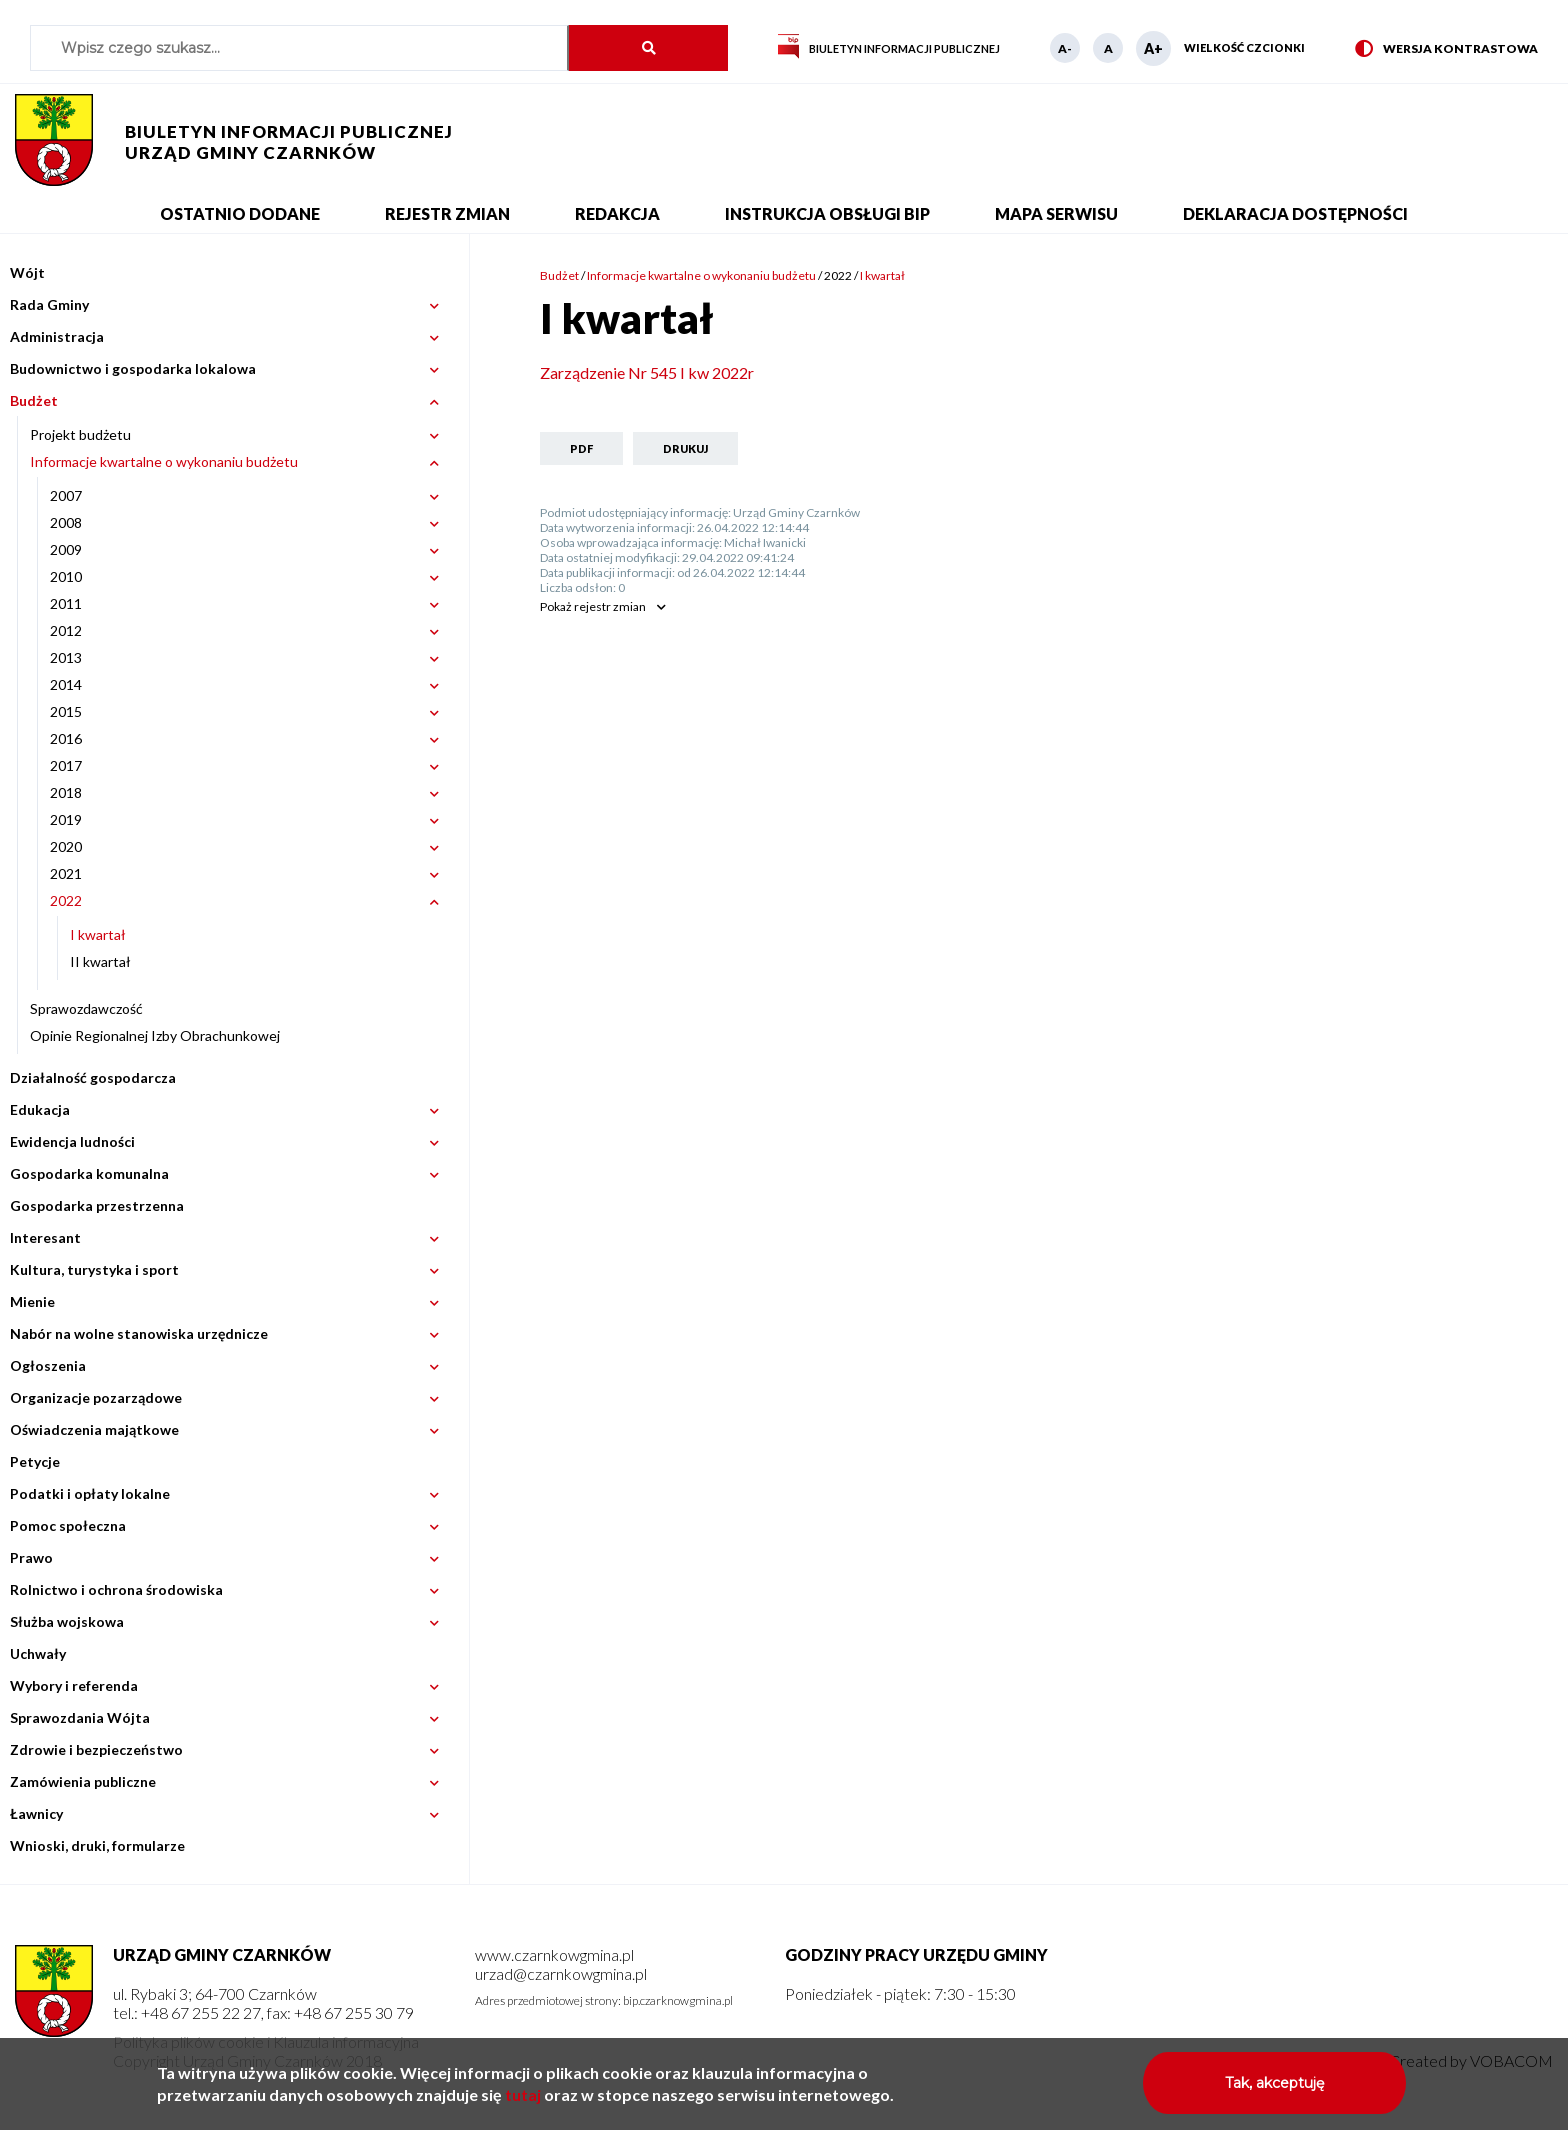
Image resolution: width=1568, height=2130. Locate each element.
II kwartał (100, 961)
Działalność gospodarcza (93, 1077)
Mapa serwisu (1056, 213)
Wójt (27, 272)
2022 (838, 275)
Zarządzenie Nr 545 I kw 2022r (647, 372)
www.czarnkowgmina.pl (554, 1954)
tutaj (523, 2101)
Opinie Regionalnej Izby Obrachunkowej (155, 1035)
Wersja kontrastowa (1446, 49)
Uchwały (38, 1653)
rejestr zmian (593, 606)
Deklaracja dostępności (1295, 213)
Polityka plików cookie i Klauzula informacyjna (266, 2041)
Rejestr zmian (447, 213)
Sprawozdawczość (86, 1008)
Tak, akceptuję (1274, 2090)
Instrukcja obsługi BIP (827, 213)
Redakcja (617, 213)
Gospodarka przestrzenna (97, 1205)
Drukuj (685, 448)
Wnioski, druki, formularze (97, 1845)
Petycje (35, 1461)
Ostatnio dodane (240, 213)
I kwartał (98, 934)
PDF (581, 448)
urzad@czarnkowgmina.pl (561, 1973)
